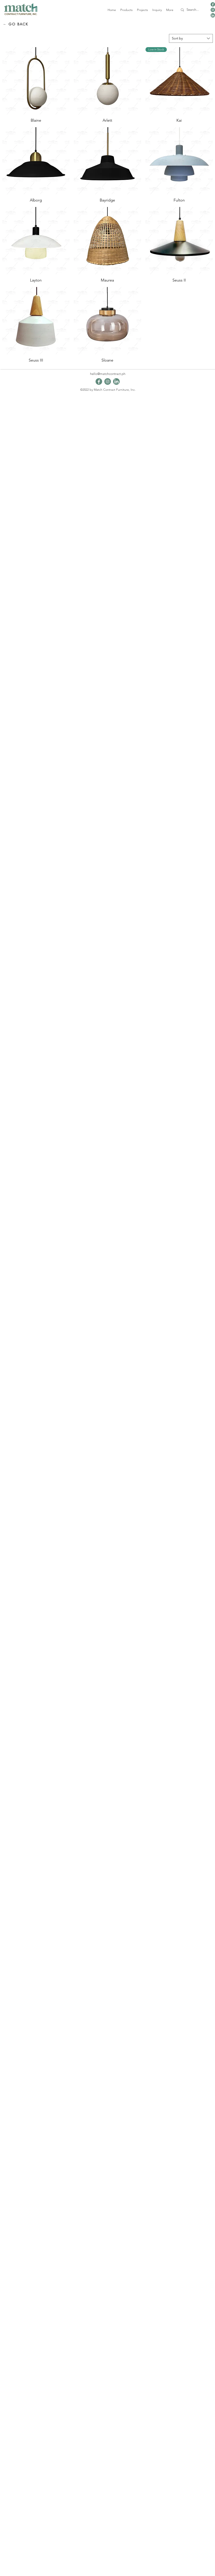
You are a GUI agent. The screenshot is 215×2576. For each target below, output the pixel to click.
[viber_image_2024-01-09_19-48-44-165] (213, 4)
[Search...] (193, 10)
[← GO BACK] (15, 24)
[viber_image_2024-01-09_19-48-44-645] (213, 10)
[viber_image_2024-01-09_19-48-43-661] (213, 15)
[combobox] (191, 38)
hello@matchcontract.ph (107, 374)
